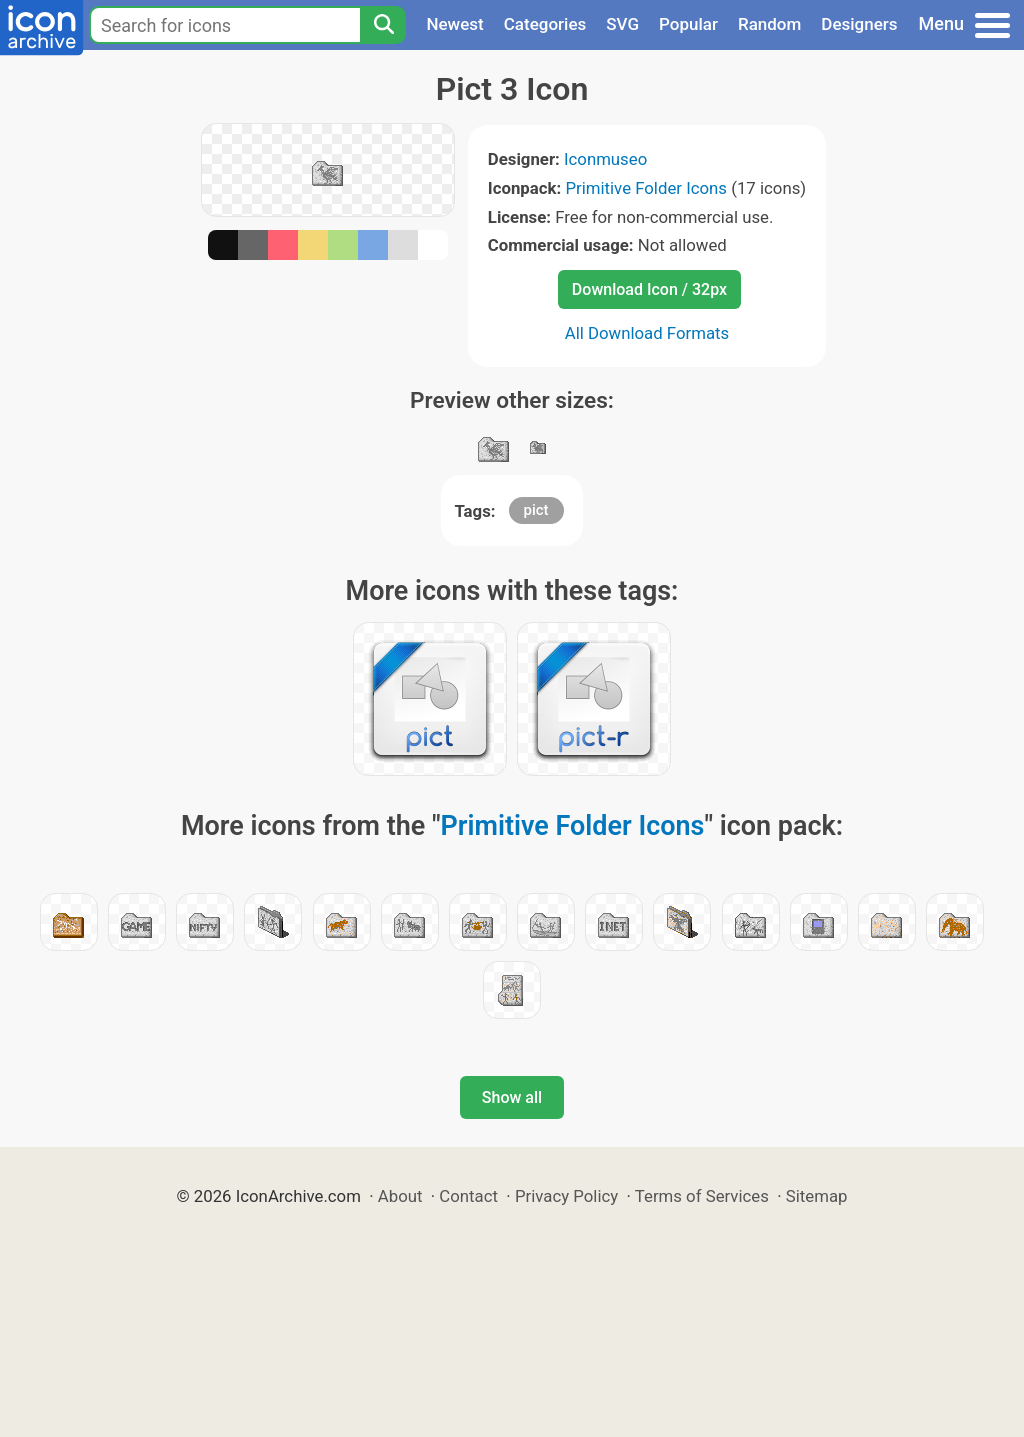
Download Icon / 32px (649, 289)
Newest (454, 24)
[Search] (383, 25)
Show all (512, 1097)
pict (536, 510)
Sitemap (817, 1196)
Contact (468, 1196)
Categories (545, 24)
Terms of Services (702, 1196)
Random (769, 24)
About (400, 1196)
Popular (688, 24)
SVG (622, 24)
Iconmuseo (605, 159)
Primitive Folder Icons (646, 188)
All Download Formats (647, 333)
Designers (859, 24)
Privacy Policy (566, 1196)
